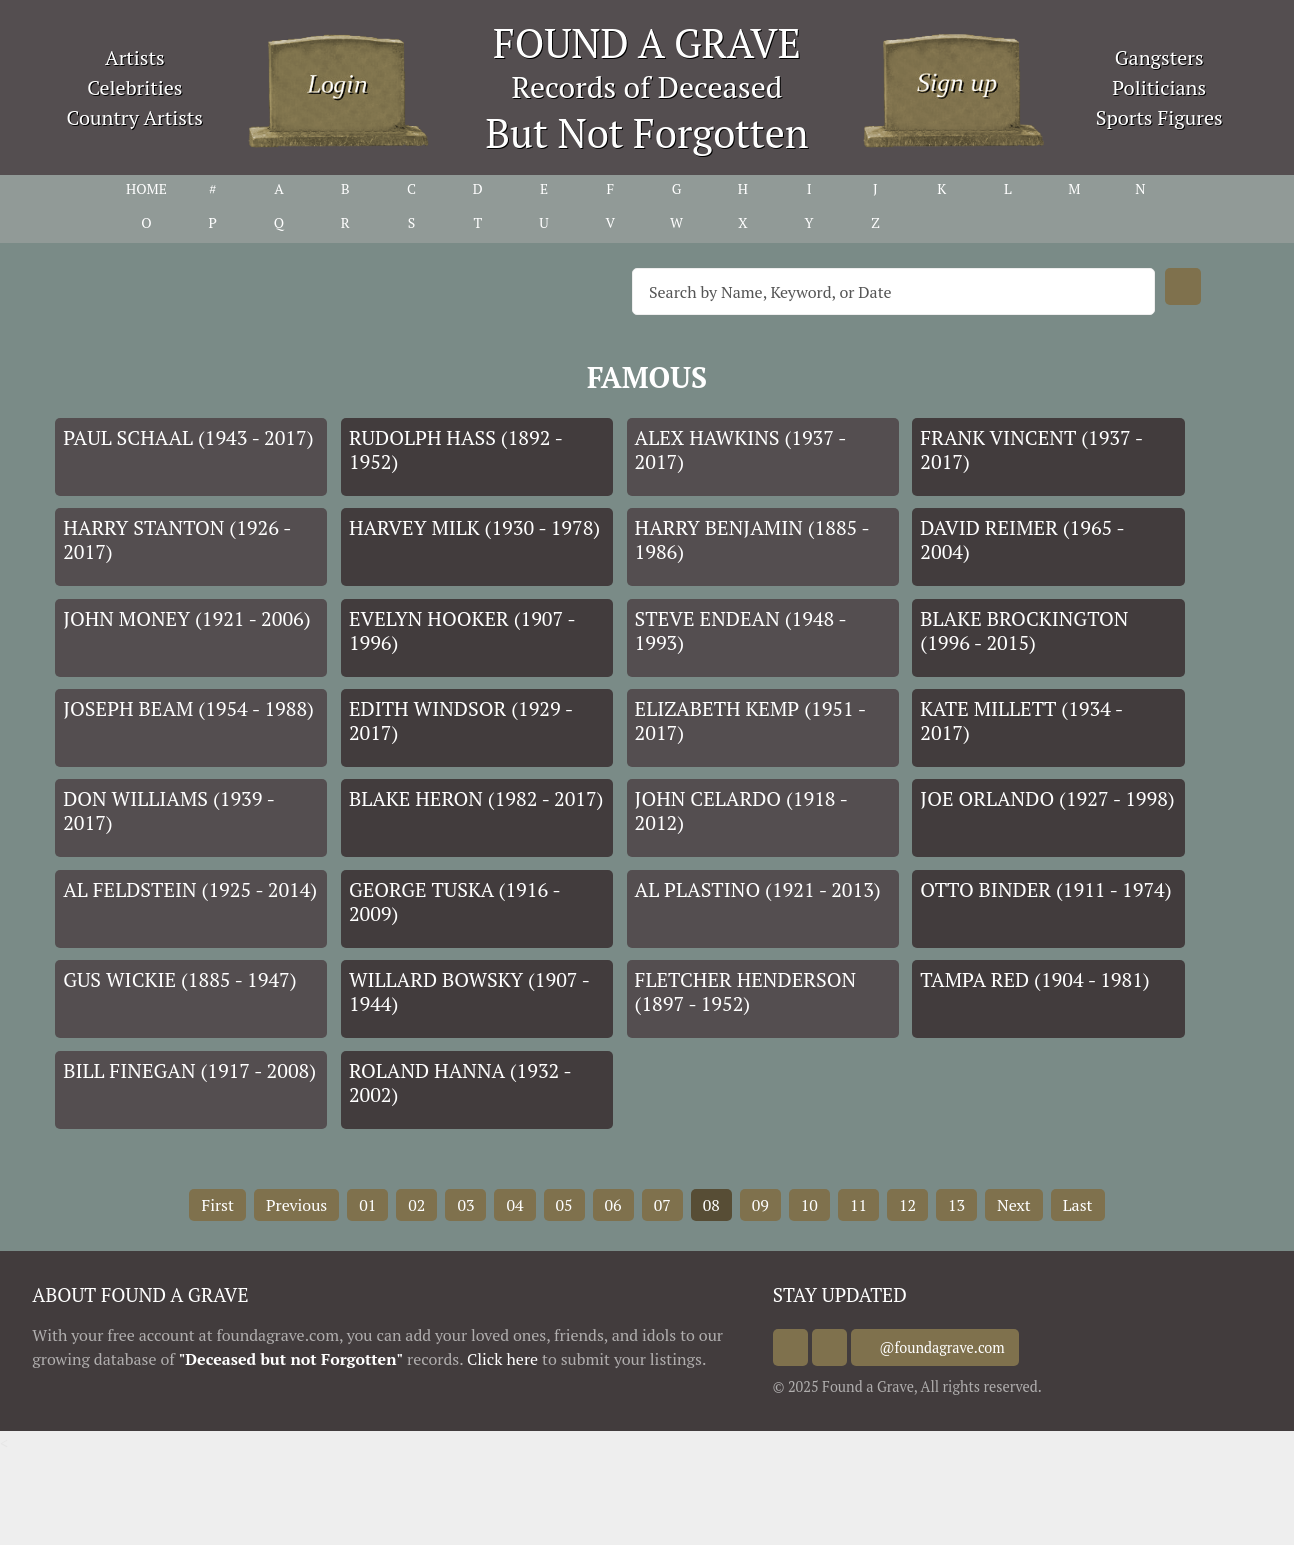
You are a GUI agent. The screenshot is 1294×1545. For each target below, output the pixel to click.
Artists (135, 57)
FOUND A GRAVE (647, 42)
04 (514, 1205)
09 (760, 1205)
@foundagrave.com (962, 1347)
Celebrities (134, 87)
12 (907, 1205)
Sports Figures (1159, 117)
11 (858, 1205)
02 (416, 1205)
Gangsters (1159, 57)
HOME (146, 188)
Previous (296, 1205)
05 (564, 1205)
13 (956, 1205)
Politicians (1159, 87)
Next (1014, 1205)
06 (613, 1205)
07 (662, 1205)
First (217, 1205)
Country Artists (135, 117)
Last (1078, 1205)
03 (465, 1205)
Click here (502, 1359)
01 (367, 1205)
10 (809, 1205)
